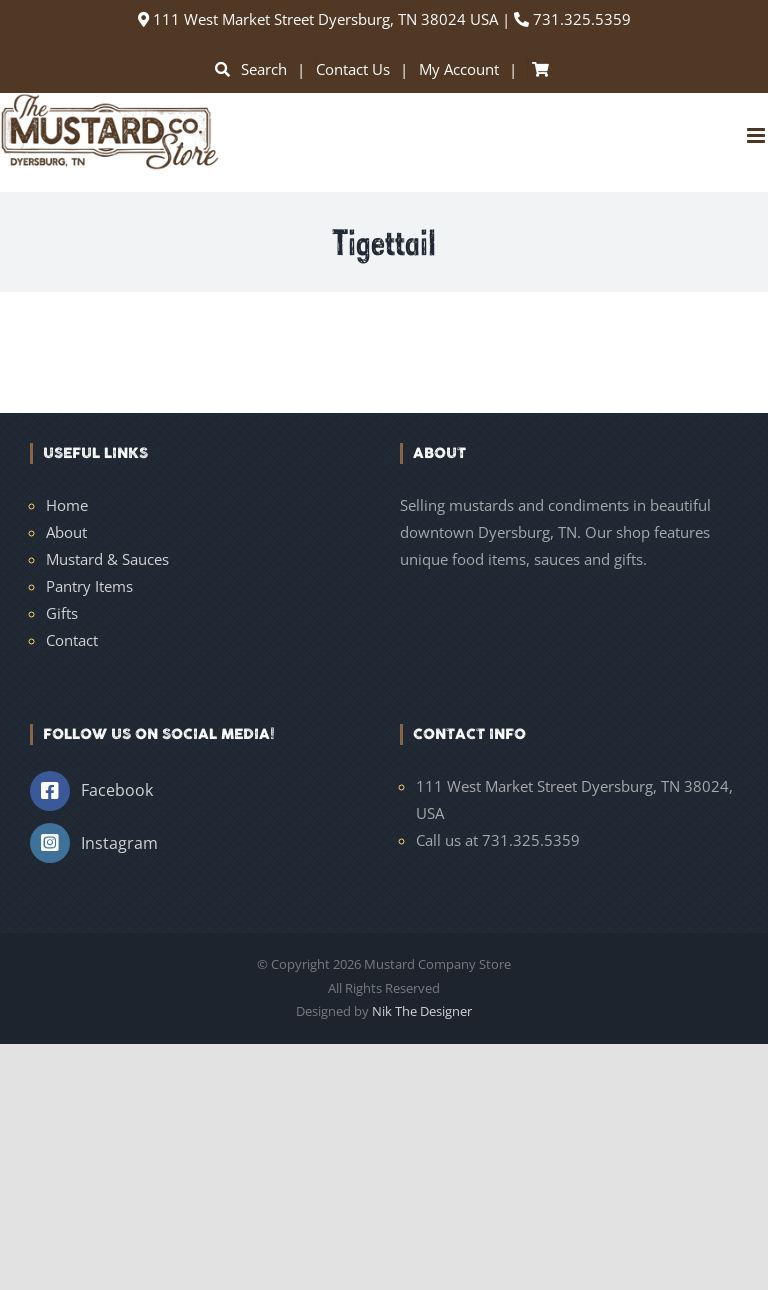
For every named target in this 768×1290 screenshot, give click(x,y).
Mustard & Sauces (107, 559)
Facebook (117, 790)
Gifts (62, 613)
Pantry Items (89, 586)
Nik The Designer (422, 1011)
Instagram (119, 843)
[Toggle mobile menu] (757, 135)
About (66, 532)
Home (67, 505)
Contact (72, 640)
